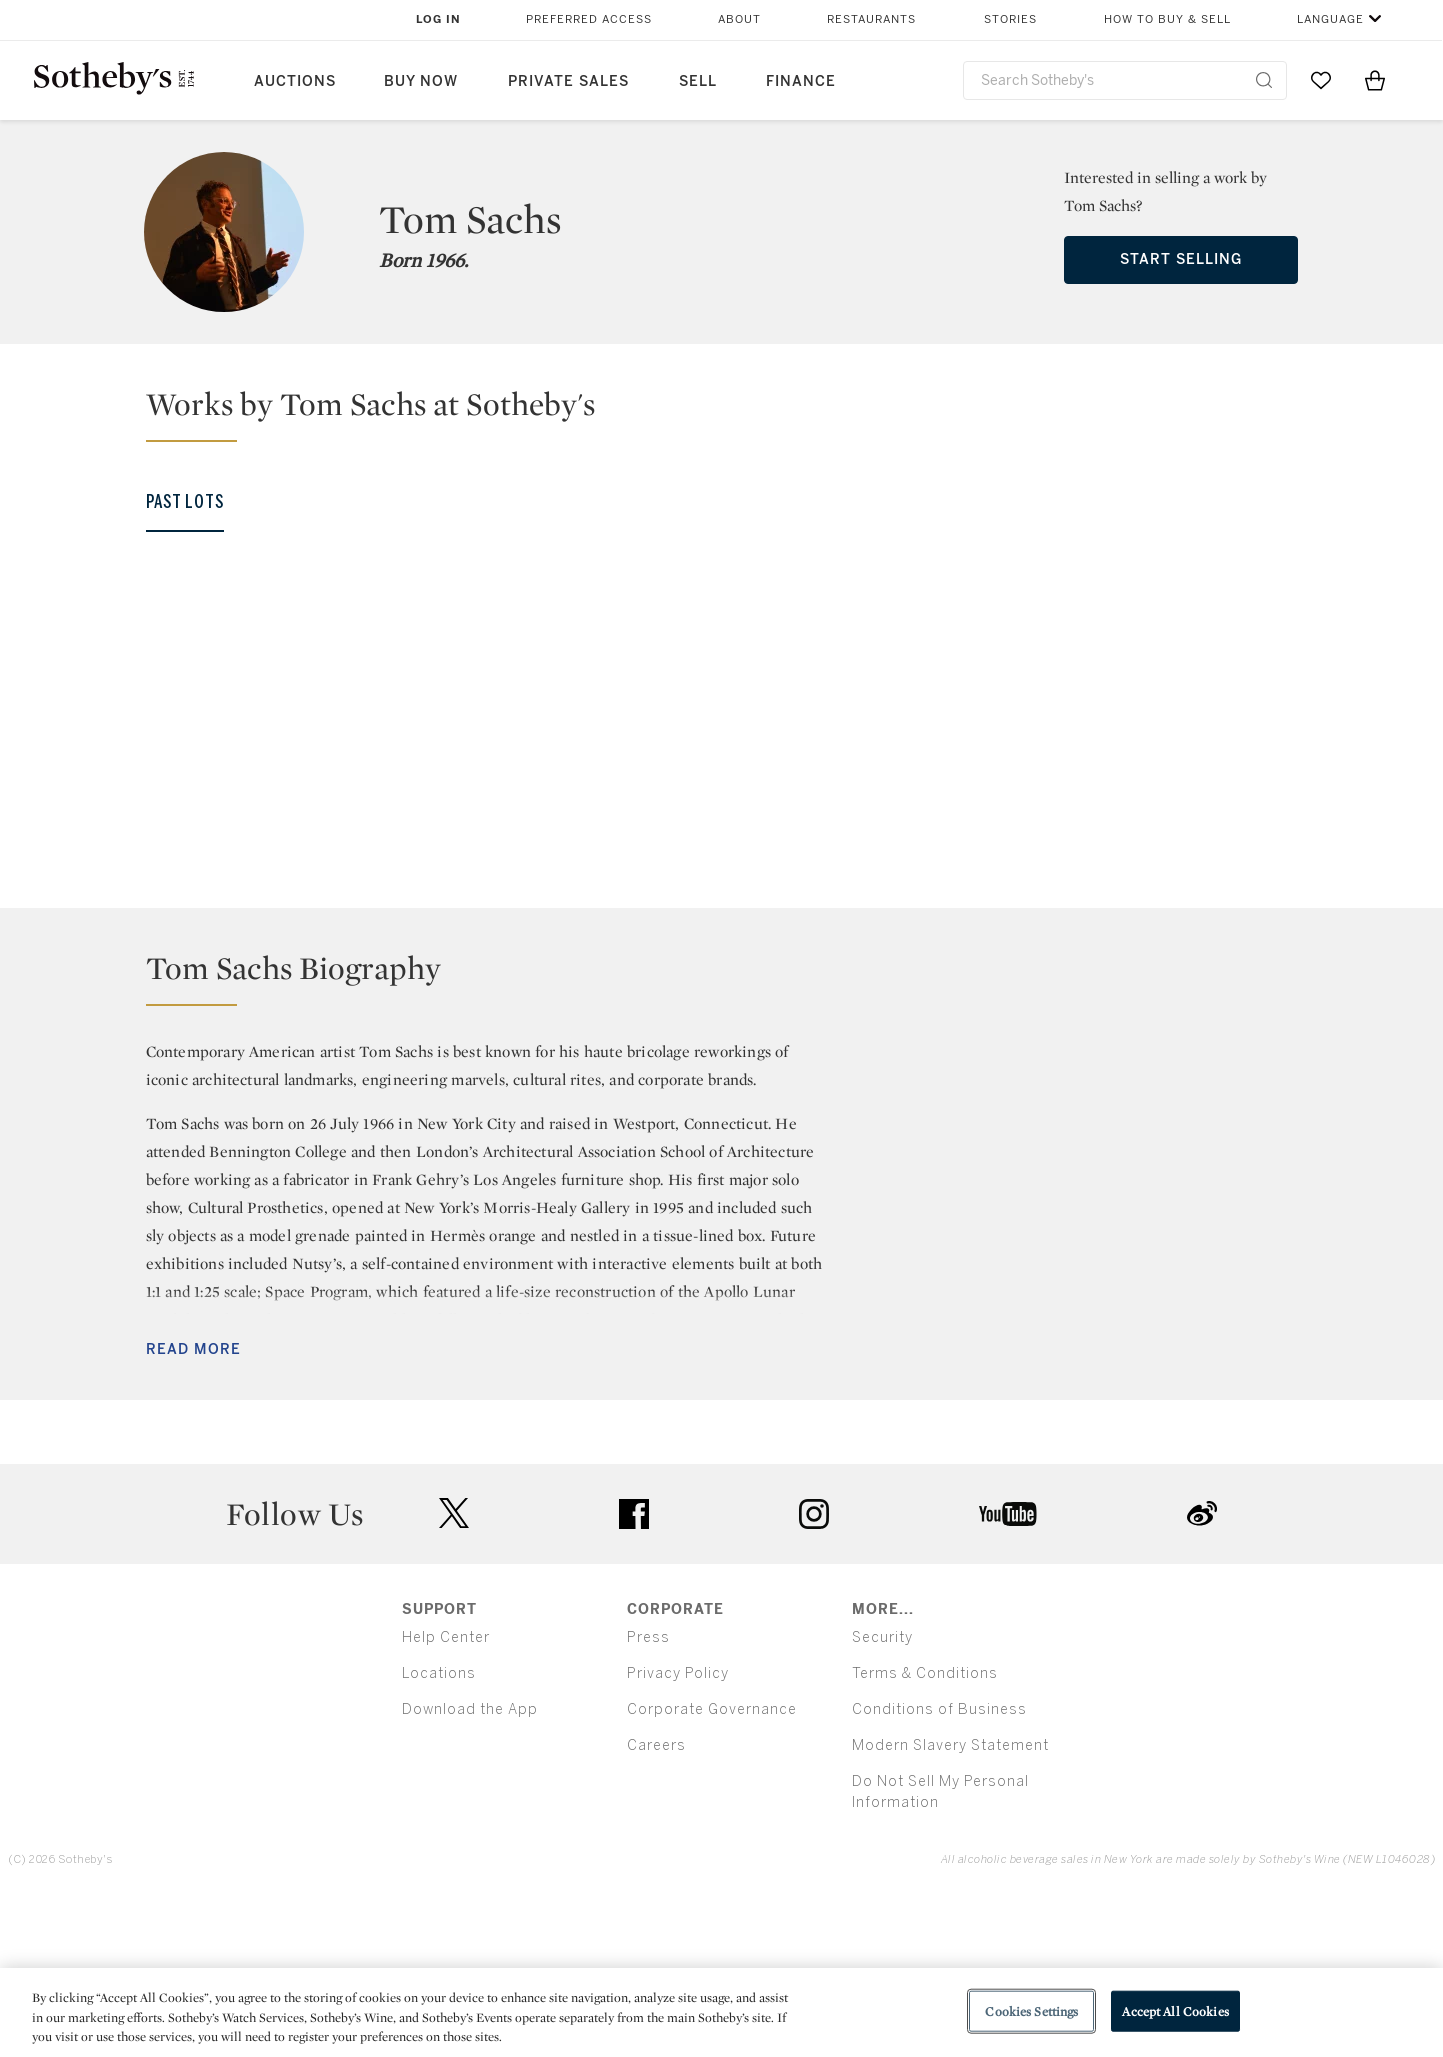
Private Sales (568, 81)
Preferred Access (589, 19)
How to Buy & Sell (1167, 19)
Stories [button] (1010, 19)
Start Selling (1181, 259)
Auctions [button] (295, 81)
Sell (698, 81)
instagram (814, 1670)
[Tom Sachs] (191, 744)
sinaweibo (1202, 1669)
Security (882, 1793)
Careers (656, 1901)
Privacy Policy (678, 1829)
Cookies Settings (1031, 2010)
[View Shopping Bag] (1375, 80)
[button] (734, 413)
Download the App (470, 1865)
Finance (801, 81)
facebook (634, 1670)
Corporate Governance (712, 1865)
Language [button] (1330, 19)
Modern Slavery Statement (950, 1901)
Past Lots (185, 502)
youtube (1008, 1670)
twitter (454, 1669)
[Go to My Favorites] (1321, 80)
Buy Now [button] (421, 81)
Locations (439, 1829)
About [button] (739, 19)
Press (648, 1793)
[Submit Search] (1264, 80)
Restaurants (871, 19)
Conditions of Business (939, 1865)
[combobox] (1125, 80)
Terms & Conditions (925, 1829)
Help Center (446, 1793)
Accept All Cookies (1175, 2010)
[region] (721, 2012)
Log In (438, 19)
